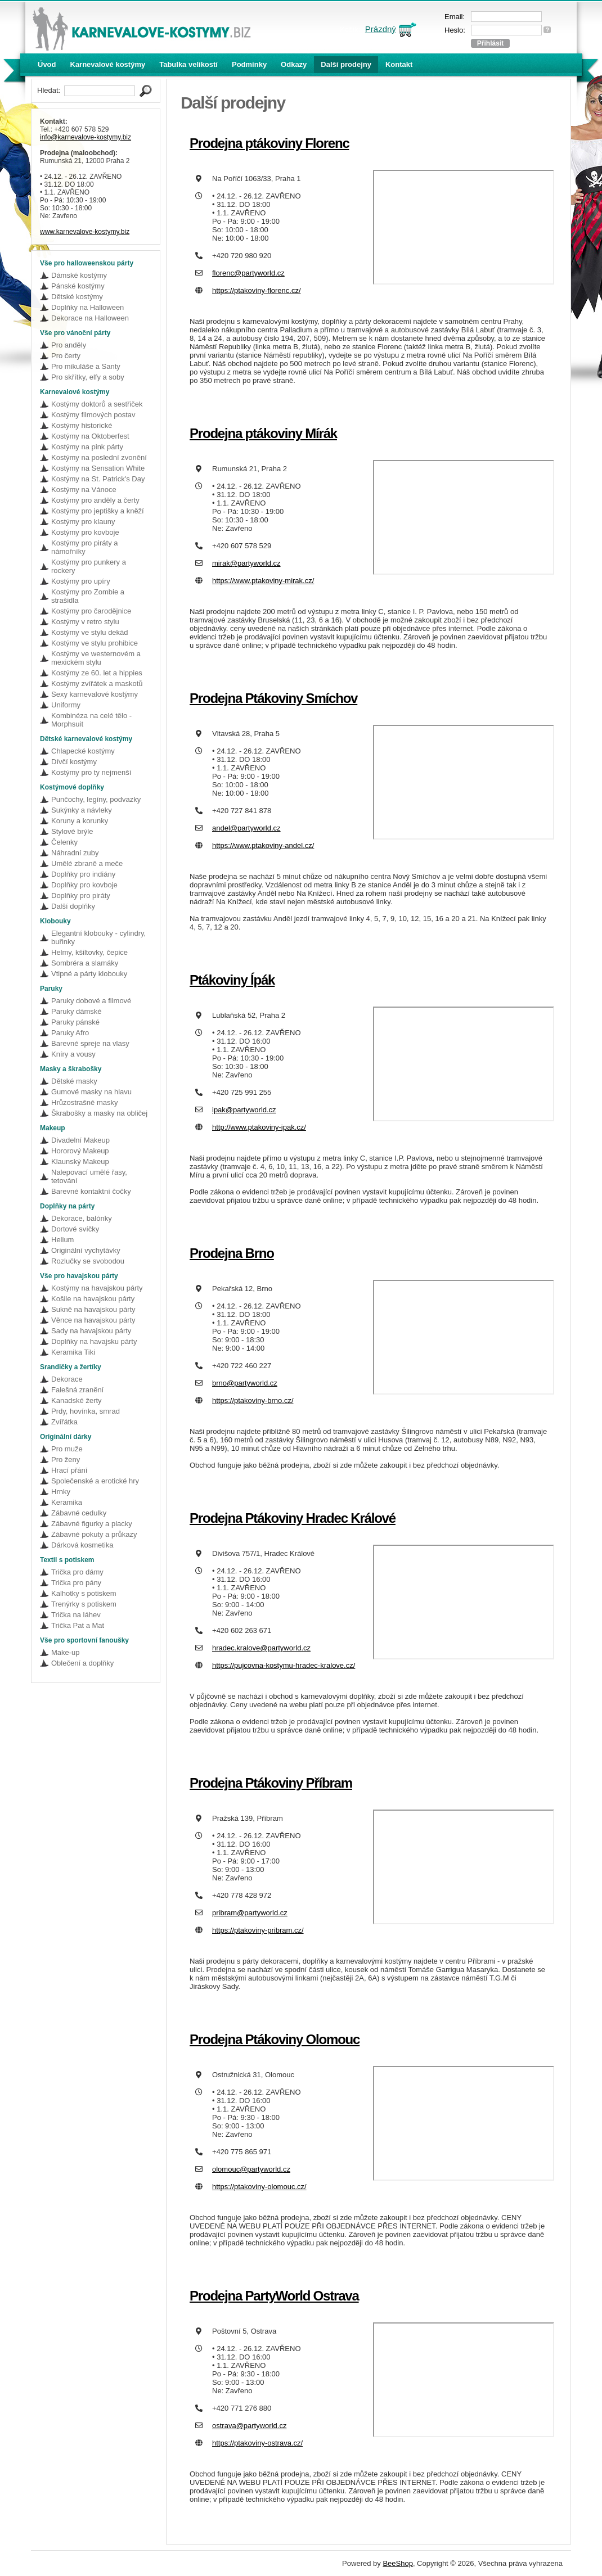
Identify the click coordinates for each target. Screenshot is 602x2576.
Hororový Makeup (80, 1151)
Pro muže (67, 1449)
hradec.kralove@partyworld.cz (261, 1648)
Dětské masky (74, 1081)
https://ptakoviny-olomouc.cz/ (259, 2186)
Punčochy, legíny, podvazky (96, 799)
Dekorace (67, 1379)
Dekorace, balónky (81, 1218)
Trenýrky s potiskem (83, 1604)
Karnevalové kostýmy (108, 64)
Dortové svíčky (75, 1229)
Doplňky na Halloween (87, 307)
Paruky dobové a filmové (91, 1000)
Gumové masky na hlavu (91, 1092)
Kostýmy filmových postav (93, 414)
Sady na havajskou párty (91, 1331)
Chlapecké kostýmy (83, 751)
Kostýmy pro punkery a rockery (88, 566)
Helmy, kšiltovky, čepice (89, 952)
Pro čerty (65, 355)
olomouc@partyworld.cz (251, 2169)
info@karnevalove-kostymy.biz (85, 137)
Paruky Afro (70, 1032)
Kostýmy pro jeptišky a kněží (97, 511)
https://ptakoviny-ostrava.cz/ (257, 2443)
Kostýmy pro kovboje (85, 532)
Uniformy (65, 705)
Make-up (65, 1652)
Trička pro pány (76, 1582)
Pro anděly (68, 345)
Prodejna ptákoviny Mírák (263, 433)
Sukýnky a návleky (81, 810)
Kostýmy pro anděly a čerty (95, 500)
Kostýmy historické (81, 425)
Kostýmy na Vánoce (83, 489)
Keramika (66, 1502)
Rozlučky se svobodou (87, 1261)
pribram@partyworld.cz (249, 1913)
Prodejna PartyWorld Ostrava (274, 2295)
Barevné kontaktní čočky (91, 1191)
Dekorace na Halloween (90, 318)
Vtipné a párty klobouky (89, 973)
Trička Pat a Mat (77, 1625)
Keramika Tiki (73, 1352)
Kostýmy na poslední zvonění (99, 457)
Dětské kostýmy (77, 296)
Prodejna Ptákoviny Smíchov (273, 698)
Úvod (47, 64)
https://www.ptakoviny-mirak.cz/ (263, 580)
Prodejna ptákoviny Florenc (269, 143)
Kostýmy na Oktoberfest (90, 436)
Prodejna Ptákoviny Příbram (271, 1782)
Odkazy (294, 64)
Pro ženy (65, 1459)
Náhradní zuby (75, 853)
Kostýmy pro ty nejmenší (91, 772)
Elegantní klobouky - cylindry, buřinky (98, 937)
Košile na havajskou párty (92, 1298)
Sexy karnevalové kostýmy (94, 694)
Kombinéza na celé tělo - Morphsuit (91, 719)
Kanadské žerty (76, 1400)
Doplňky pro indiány (83, 874)
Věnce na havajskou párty (93, 1320)
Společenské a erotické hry (95, 1481)
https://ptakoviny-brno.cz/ (253, 1400)
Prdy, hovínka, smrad (85, 1411)
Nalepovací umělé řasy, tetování (89, 1176)
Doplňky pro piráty (80, 895)
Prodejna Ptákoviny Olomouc (275, 2039)
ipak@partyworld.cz (244, 1110)
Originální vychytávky (85, 1250)
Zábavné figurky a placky (91, 1523)
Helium (62, 1239)
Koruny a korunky (79, 820)
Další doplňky (73, 906)
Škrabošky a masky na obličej (99, 1113)
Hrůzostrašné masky (84, 1102)
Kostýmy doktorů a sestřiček (97, 404)
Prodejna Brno (232, 1253)
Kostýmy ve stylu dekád (89, 632)
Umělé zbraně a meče (87, 863)
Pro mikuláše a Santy (85, 366)
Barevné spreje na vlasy (90, 1043)
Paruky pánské (75, 1022)
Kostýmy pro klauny (83, 521)
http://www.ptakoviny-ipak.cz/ (259, 1127)
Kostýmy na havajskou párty (97, 1288)
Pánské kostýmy (78, 286)
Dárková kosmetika (82, 1545)
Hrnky (60, 1491)
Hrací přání (69, 1470)
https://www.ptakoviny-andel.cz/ (263, 845)
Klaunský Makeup (80, 1161)
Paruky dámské (76, 1011)
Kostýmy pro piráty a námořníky (84, 547)
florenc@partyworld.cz (248, 273)
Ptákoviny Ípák (232, 979)
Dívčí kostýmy (74, 761)
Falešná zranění (77, 1390)
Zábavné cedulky (78, 1513)
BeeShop (398, 2563)
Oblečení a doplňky (82, 1663)
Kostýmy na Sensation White (98, 468)
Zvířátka (64, 1422)
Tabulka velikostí (188, 64)
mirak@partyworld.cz (246, 563)
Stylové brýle (72, 831)
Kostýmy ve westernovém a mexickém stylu (96, 657)
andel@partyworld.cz (246, 828)
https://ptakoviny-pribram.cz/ (258, 1930)
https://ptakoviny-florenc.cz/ (256, 290)
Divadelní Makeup (80, 1140)
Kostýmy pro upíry (80, 581)
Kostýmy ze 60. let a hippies (96, 673)
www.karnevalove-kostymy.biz (84, 232)
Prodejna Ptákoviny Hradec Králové (293, 1518)
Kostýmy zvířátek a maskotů (97, 683)
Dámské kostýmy (79, 275)
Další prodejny (346, 64)
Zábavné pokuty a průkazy (94, 1534)
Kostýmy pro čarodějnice (91, 611)
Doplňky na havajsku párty (94, 1341)
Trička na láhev (76, 1614)
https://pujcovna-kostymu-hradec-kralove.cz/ (283, 1665)
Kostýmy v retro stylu (85, 621)
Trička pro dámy (77, 1572)
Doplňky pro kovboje (84, 885)
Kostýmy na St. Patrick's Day (98, 479)
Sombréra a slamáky (84, 963)
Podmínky (249, 64)
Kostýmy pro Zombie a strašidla (87, 596)
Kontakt (398, 64)
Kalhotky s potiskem (83, 1593)
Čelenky (64, 842)
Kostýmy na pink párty (87, 447)
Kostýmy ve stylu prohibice (94, 643)
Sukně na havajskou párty (93, 1309)
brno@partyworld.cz (244, 1383)
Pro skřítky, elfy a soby (87, 377)
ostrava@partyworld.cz (249, 2425)
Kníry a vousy (73, 1054)
